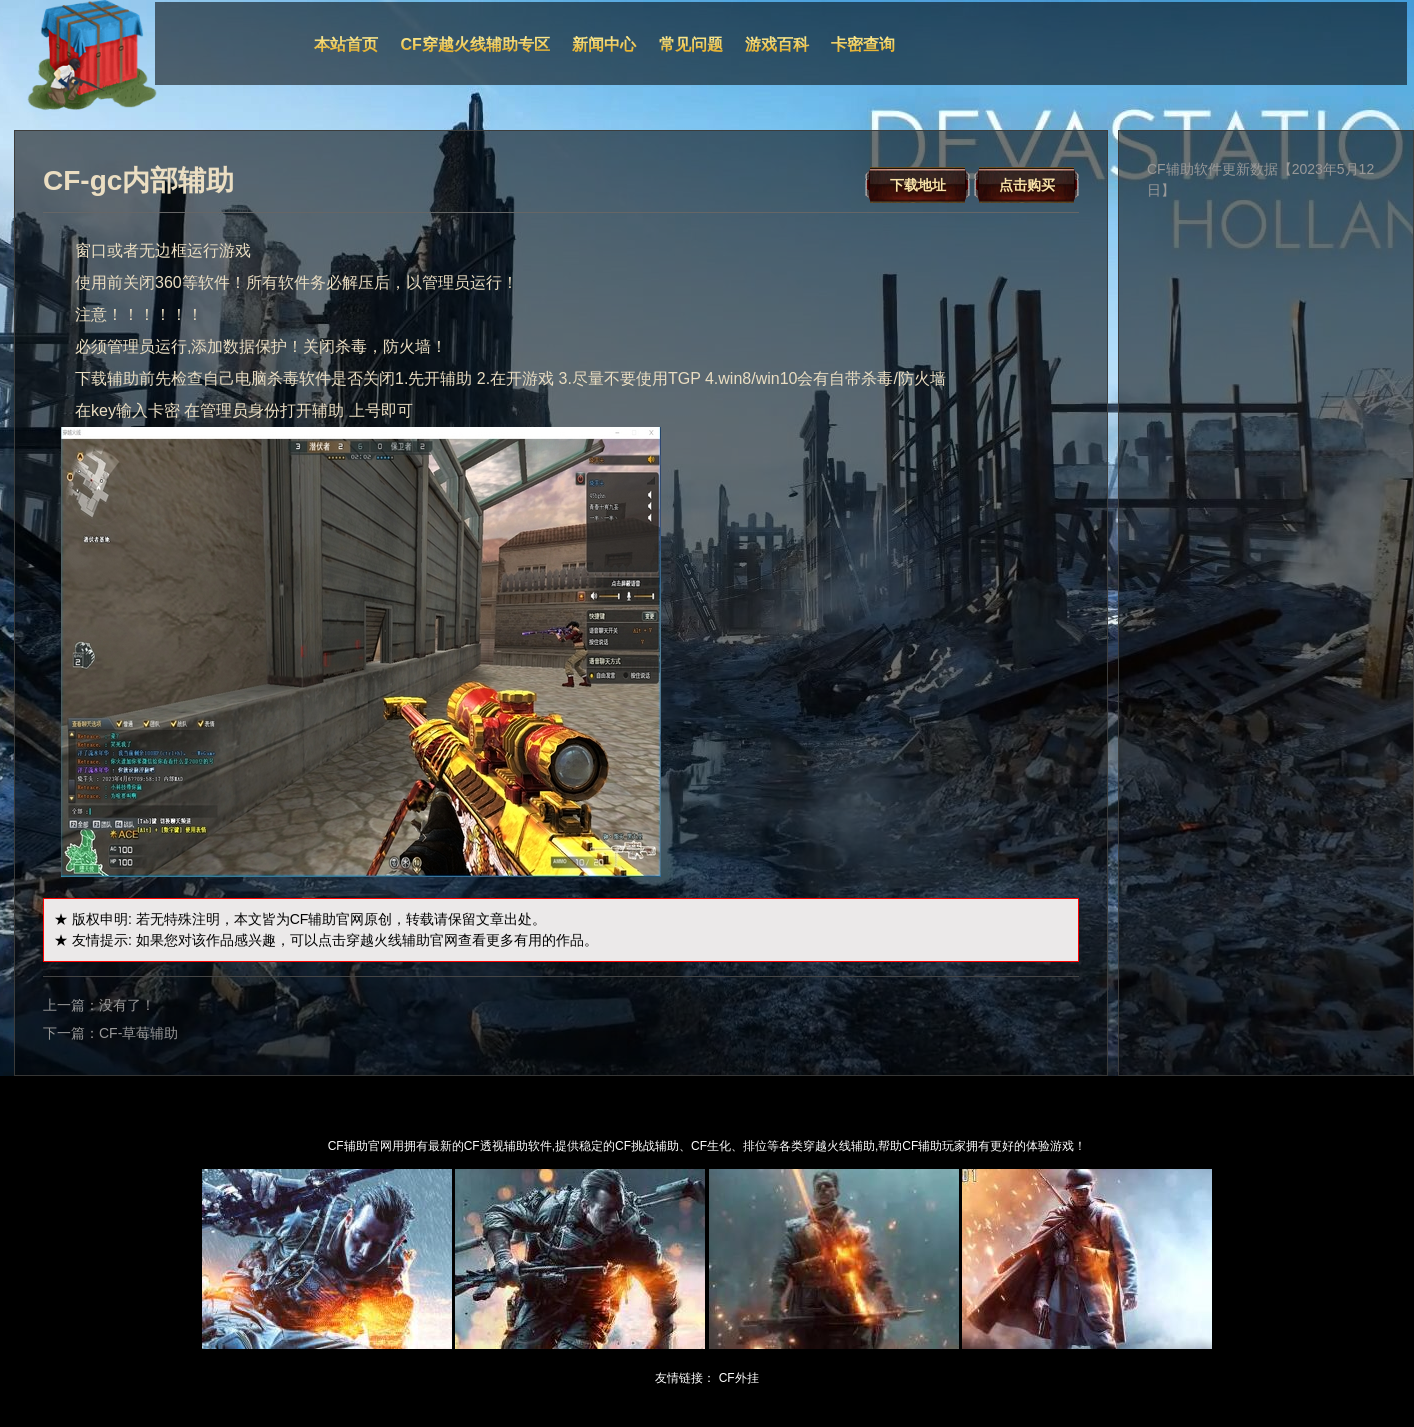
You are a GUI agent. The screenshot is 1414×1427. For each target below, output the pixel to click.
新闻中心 (604, 44)
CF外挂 (739, 1378)
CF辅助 (313, 919)
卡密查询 (863, 44)
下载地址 (918, 185)
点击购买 (1027, 185)
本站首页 (346, 44)
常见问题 (691, 44)
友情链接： (685, 1378)
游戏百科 (777, 44)
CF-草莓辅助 (138, 1033)
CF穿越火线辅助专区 (475, 44)
